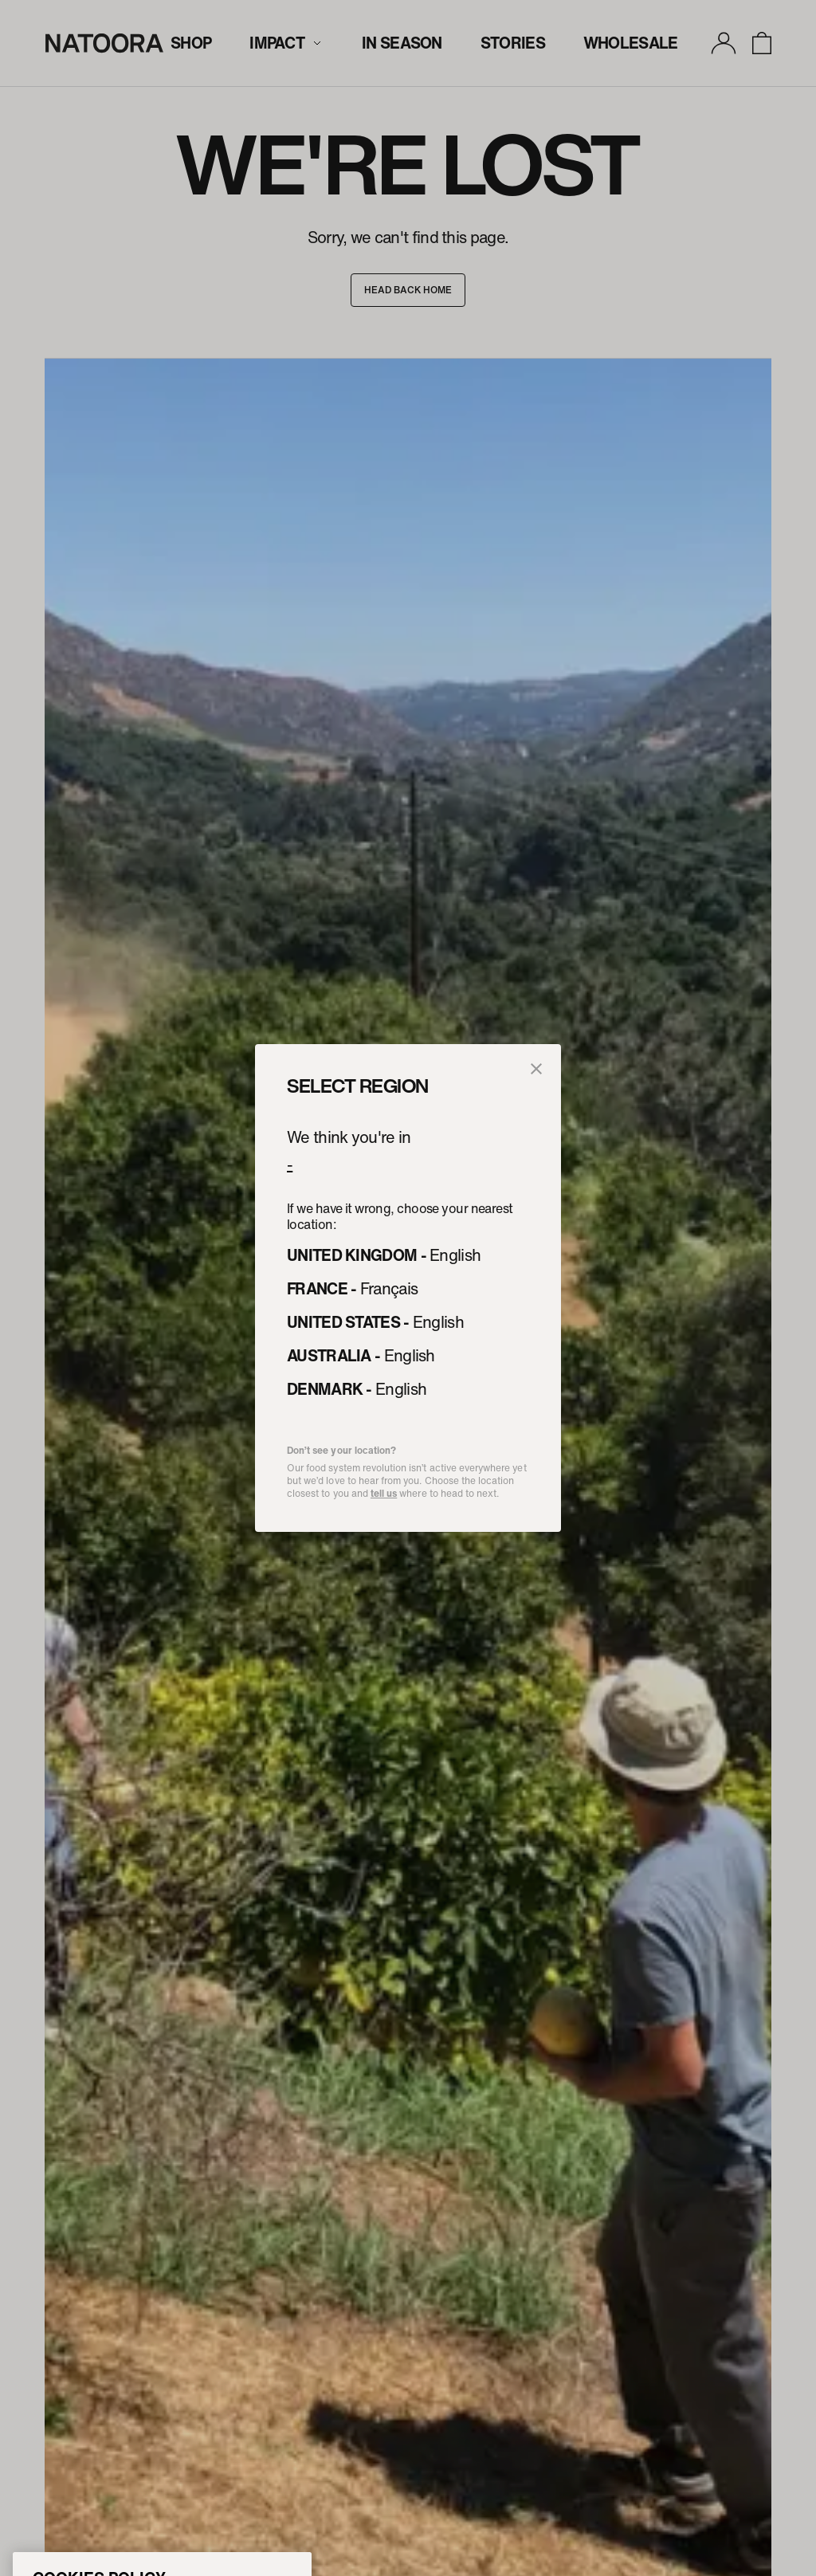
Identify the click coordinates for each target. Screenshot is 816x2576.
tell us (384, 1493)
